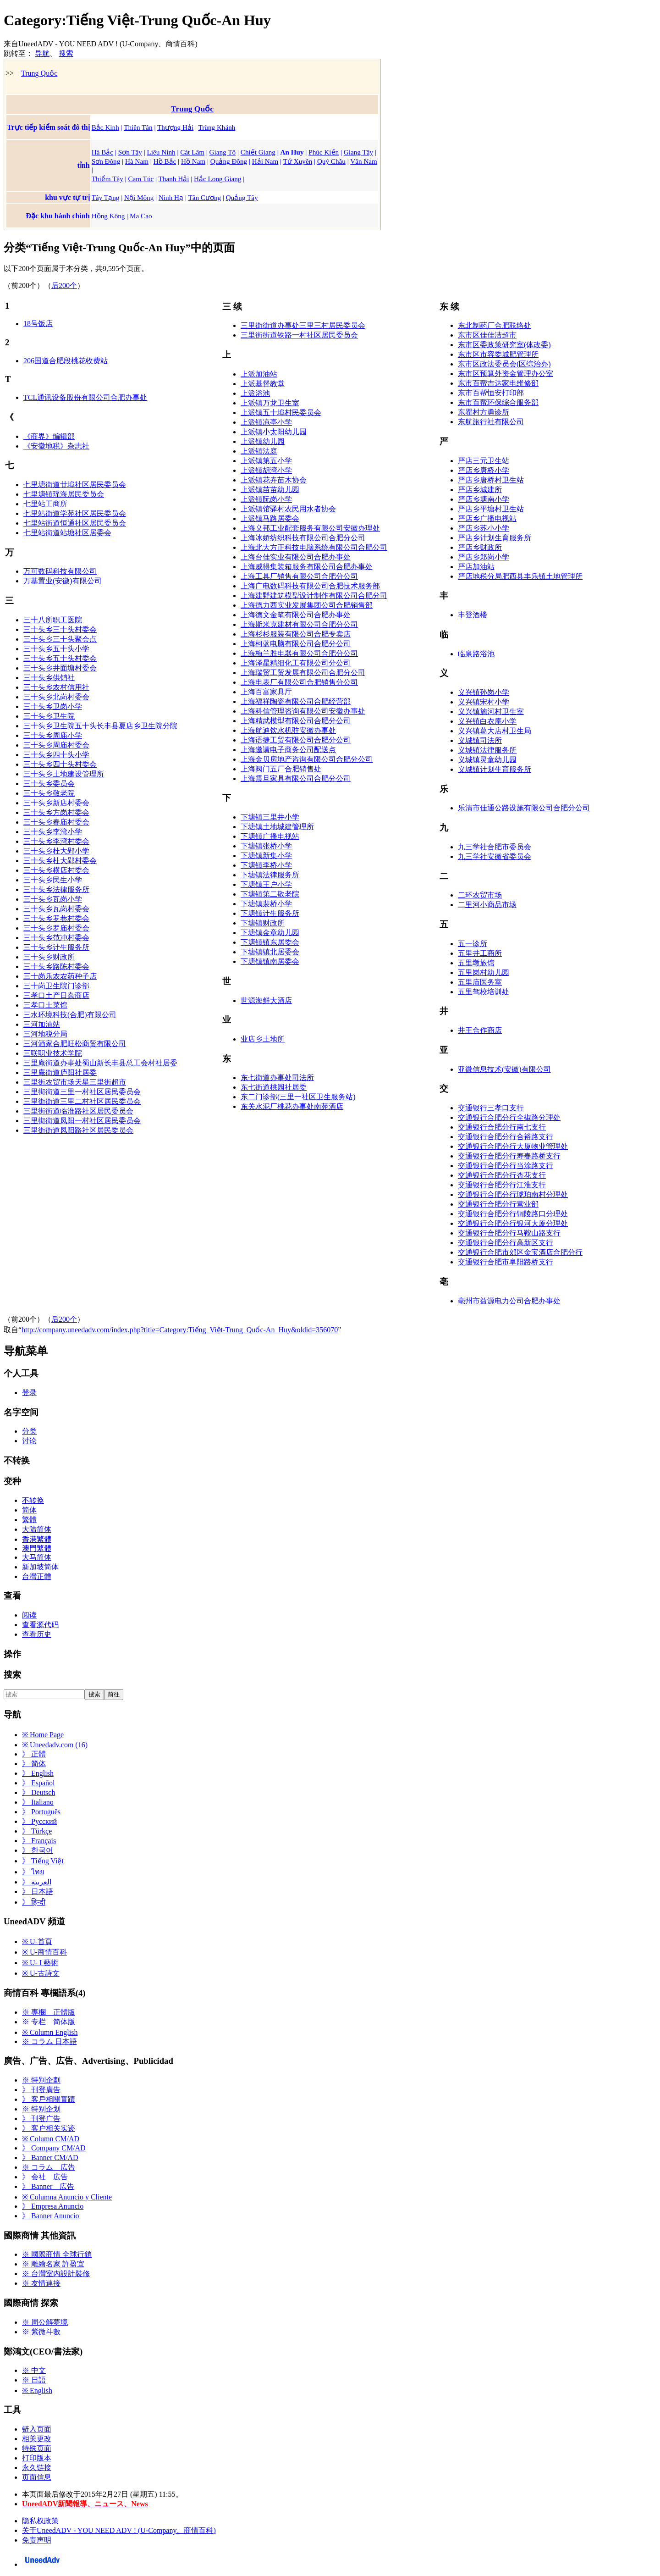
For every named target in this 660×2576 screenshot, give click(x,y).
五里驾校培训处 (483, 992)
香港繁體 (36, 1539)
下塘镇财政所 (263, 923)
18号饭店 (38, 323)
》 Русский (39, 1821)
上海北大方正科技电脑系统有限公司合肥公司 (314, 547)
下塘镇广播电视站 (270, 836)
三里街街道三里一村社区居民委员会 (82, 1092)
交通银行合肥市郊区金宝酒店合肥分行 (520, 1252)
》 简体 (34, 1763)
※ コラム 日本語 (49, 2041)
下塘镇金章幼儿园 (270, 932)
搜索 (66, 53)
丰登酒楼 (472, 615)
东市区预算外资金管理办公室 (505, 373)
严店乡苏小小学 (483, 528)
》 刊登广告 (41, 2118)
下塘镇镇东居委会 (270, 942)
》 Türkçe (37, 1831)
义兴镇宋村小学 (483, 702)
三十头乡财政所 (49, 957)
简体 (29, 1510)
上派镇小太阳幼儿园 (274, 432)
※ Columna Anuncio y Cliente (67, 2197)
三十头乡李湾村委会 (56, 841)
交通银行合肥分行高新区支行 (505, 1242)
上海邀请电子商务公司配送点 (288, 749)
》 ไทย (33, 1872)
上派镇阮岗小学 (266, 499)
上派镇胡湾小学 (266, 470)
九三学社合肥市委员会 (494, 847)
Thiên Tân (138, 127)
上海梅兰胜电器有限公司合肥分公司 (299, 653)
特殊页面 (36, 2448)
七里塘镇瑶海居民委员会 (63, 494)
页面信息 (36, 2477)
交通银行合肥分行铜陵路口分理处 (513, 1214)
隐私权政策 (40, 2521)
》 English (38, 1773)
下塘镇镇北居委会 (270, 952)
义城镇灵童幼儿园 (487, 760)
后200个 (64, 285)
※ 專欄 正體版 (48, 2012)
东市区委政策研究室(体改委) (504, 345)
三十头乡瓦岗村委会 (56, 909)
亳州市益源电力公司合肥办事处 (509, 1301)
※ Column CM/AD (50, 2139)
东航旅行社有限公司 (491, 422)
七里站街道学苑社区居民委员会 (74, 513)
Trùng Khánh (217, 127)
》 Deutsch (38, 1792)
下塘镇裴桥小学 (266, 904)
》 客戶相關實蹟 (48, 2099)
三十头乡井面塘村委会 (60, 668)
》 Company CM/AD (54, 2148)
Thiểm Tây (107, 179)
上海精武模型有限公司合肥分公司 (296, 721)
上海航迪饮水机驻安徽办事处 (288, 730)
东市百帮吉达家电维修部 (498, 383)
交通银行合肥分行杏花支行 (502, 1175)
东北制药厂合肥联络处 (494, 325)
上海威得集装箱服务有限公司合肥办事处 (307, 567)
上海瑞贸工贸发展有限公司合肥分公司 (303, 672)
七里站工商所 (45, 504)
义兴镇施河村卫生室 (491, 711)
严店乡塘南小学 (483, 499)
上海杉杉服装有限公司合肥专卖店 (296, 634)
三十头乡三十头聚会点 (60, 639)
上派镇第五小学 (266, 461)
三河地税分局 (45, 1034)
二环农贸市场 (480, 895)
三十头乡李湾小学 (52, 832)
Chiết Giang (258, 152)
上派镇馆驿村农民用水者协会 (288, 509)
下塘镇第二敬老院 (270, 894)
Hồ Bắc (165, 161)
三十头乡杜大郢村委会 (60, 860)
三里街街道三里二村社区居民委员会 (82, 1101)
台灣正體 (36, 1576)
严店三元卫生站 (483, 461)
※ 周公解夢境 (45, 2322)
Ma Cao (141, 216)
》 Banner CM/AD (50, 2157)
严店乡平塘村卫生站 (491, 509)
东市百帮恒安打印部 (491, 393)
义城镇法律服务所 (487, 750)
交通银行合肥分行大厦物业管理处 (513, 1146)
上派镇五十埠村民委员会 (281, 412)
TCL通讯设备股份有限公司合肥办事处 (85, 397)
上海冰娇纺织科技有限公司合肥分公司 (303, 538)
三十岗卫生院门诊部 (56, 986)
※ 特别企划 (41, 2109)
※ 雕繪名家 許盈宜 (53, 2264)
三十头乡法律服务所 (56, 889)
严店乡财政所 (480, 547)
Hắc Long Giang (217, 179)
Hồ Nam (193, 161)
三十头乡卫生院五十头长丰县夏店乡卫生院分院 (100, 726)
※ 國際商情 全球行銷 (57, 2254)
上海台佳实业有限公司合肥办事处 (296, 557)
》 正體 (34, 1754)
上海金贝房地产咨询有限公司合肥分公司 (307, 759)
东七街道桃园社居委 (274, 1087)
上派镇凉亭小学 (266, 422)
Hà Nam (136, 161)
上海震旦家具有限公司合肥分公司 (296, 778)
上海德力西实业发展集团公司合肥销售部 (307, 605)
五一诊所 (472, 943)
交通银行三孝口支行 (491, 1108)
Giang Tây (358, 152)
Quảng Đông (228, 161)
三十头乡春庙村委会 (56, 822)
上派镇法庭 (259, 451)
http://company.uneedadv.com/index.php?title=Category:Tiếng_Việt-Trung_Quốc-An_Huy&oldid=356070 (180, 1330)
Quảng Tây (242, 197)
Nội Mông (139, 197)
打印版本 (36, 2458)
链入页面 (36, 2429)
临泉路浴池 (476, 654)
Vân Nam (363, 161)
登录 (29, 1392)
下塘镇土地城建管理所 (277, 827)
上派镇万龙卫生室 (270, 403)
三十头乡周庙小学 (52, 735)
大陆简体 (36, 1529)
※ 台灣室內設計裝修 (56, 2273)
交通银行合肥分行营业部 (498, 1204)
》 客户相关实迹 (48, 2128)
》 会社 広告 (45, 2177)
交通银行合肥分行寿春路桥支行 (509, 1156)
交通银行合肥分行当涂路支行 (505, 1165)
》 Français (39, 1841)
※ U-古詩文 (41, 1973)
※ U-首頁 (37, 1941)
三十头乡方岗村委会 (56, 812)
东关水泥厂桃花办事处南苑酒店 (292, 1106)
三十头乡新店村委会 (56, 803)
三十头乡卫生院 (49, 716)
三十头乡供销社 (49, 677)
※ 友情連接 (41, 2283)
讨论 (29, 1441)
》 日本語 (37, 1891)
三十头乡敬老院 (49, 793)
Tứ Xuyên (298, 161)
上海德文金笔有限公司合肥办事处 (296, 615)
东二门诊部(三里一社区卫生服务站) (298, 1097)
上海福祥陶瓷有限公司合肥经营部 (296, 701)
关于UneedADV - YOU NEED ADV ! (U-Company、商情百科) (119, 2530)
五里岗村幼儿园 (483, 972)
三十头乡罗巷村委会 (56, 918)
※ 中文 (34, 2370)
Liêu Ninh (161, 152)
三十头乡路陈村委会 (56, 966)
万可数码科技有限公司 (60, 571)
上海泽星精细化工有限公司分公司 (296, 663)
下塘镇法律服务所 (270, 875)
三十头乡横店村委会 (56, 870)
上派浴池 (255, 393)
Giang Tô (222, 152)
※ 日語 (34, 2380)
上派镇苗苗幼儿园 (270, 489)
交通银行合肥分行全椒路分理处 (509, 1117)
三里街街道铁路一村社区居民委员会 (299, 335)
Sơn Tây (130, 152)
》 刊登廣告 (41, 2090)
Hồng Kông (108, 216)
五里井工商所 (480, 953)
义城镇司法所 (480, 740)
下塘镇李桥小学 (266, 865)
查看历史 (36, 1634)
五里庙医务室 (480, 982)
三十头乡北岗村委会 (56, 697)
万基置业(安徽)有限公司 (62, 581)
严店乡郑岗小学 (483, 557)
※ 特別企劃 (41, 2080)
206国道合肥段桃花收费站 (65, 361)
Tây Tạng (106, 197)
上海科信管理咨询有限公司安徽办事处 (303, 711)
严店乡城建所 (480, 489)
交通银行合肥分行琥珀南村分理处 (513, 1194)
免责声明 (36, 2540)
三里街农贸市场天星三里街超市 (74, 1082)
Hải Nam (265, 161)
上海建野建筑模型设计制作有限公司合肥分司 (314, 595)
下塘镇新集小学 (266, 855)
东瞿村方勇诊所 (483, 412)
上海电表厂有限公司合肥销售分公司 (299, 682)
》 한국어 (37, 1850)
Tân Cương (204, 197)
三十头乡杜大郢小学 (56, 851)
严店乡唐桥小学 (483, 470)
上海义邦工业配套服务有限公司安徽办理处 (310, 528)
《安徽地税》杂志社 (56, 446)
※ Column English (49, 2032)
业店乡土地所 (263, 1039)
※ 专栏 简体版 (48, 2022)
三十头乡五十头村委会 (60, 658)
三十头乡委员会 (49, 783)
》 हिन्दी (33, 1902)
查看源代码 (40, 1625)
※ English (37, 2390)
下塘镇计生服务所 (270, 913)
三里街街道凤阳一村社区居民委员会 (82, 1121)
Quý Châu (331, 161)
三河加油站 (41, 1024)
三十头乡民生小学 (52, 880)
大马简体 (36, 1557)
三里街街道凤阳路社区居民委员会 (78, 1130)
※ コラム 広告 (48, 2167)
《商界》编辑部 (49, 436)
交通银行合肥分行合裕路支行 (505, 1137)
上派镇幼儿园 (263, 441)
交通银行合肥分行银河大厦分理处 (513, 1223)
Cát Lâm (192, 152)
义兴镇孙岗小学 (483, 692)
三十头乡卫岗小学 (52, 706)
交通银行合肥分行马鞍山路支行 (509, 1233)
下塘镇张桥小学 (266, 846)
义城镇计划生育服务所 (494, 769)
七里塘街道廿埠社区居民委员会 (74, 484)
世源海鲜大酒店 (266, 1000)
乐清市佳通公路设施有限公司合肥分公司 (524, 808)
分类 (29, 1431)
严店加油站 (476, 567)
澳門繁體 (36, 1548)
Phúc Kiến (323, 152)
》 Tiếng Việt (43, 1861)
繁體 (29, 1519)
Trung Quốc (39, 73)
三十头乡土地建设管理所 (63, 774)
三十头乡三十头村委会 (60, 629)
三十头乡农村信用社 (56, 687)
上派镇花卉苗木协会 (274, 480)
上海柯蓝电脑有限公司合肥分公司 (296, 644)
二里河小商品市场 (487, 905)
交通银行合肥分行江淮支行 (502, 1185)
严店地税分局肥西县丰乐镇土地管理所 (520, 576)
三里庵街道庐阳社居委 (60, 1072)
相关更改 (36, 2439)
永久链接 (36, 2467)
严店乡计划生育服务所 (494, 538)
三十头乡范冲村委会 (56, 938)
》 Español (38, 1783)
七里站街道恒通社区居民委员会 (74, 523)
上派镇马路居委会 (270, 518)
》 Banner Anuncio (50, 2216)
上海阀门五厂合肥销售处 (281, 769)
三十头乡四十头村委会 (60, 764)
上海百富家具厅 (266, 692)
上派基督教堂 (263, 384)
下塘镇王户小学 (266, 884)
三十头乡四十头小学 (56, 755)
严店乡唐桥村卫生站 (491, 480)
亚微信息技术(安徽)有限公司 (504, 1069)
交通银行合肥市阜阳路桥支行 (505, 1262)
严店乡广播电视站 (487, 518)
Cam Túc (141, 179)
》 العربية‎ (36, 1882)
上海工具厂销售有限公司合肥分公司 (299, 576)
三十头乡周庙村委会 (56, 745)
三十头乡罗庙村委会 (56, 928)
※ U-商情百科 (44, 1952)
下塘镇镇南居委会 (270, 961)
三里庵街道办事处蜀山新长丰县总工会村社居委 (100, 1063)
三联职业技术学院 (52, 1053)
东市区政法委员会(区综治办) (504, 364)
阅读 (29, 1615)
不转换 (33, 1500)
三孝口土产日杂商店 (56, 995)
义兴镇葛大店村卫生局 (494, 731)
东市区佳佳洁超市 (487, 335)
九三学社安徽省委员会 (494, 856)
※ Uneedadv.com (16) (55, 1745)
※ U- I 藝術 (40, 1963)
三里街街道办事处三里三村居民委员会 (303, 325)
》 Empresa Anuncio (52, 2206)
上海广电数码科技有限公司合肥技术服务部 (310, 586)
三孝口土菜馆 (45, 1005)
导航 (42, 53)
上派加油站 (259, 374)
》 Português (41, 1812)
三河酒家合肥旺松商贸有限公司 (74, 1043)
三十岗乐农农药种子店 (60, 976)
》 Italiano (38, 1802)
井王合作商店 (480, 1030)
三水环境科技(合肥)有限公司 (69, 1015)
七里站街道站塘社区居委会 (67, 533)
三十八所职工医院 (52, 620)
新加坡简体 (40, 1567)
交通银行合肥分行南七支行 (502, 1127)
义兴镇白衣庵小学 (487, 721)
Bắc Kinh (105, 127)
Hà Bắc (102, 152)
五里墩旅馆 (476, 963)
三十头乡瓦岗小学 (52, 899)
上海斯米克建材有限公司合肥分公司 (299, 624)
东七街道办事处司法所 (277, 1077)
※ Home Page (43, 1735)
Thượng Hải (175, 127)
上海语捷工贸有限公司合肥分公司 (296, 740)
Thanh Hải (174, 179)
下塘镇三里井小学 (270, 817)
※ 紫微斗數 (41, 2332)
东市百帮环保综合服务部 (498, 402)
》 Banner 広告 (48, 2186)
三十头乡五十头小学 (56, 649)
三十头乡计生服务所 (56, 947)
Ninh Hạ (171, 197)
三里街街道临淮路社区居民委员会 (78, 1111)
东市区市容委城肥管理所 (498, 354)
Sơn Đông (106, 161)
